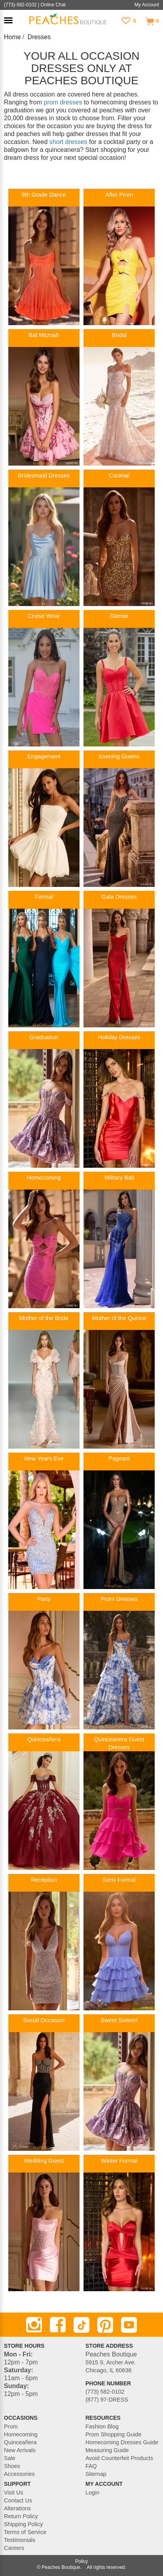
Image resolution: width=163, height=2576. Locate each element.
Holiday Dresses (119, 1037)
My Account (147, 5)
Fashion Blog (102, 2426)
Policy (81, 2561)
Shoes (12, 2466)
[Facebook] (58, 2325)
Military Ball (119, 1177)
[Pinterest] (105, 2325)
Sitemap (95, 2474)
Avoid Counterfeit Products (119, 2458)
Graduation (44, 1037)
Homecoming (44, 1177)
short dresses (68, 141)
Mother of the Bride (44, 1318)
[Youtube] (129, 2325)
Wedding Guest (44, 2160)
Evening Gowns (119, 756)
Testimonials (19, 2540)
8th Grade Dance (44, 194)
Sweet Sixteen (119, 2020)
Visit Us (13, 2492)
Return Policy (21, 2516)
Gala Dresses (119, 897)
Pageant (119, 1458)
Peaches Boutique (61, 2567)
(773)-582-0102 (20, 5)
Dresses (39, 37)
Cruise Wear (44, 616)
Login (92, 2492)
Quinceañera (44, 1739)
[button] (8, 20)
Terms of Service (25, 2532)
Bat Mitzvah (44, 335)
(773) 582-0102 (104, 2391)
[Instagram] (34, 2325)
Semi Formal (119, 1880)
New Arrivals (20, 2450)
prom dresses (63, 102)
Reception (44, 1880)
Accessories (19, 2474)
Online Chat (53, 5)
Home (12, 37)
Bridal (119, 335)
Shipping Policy (23, 2524)
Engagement (43, 756)
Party (44, 1599)
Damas (119, 616)
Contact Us (18, 2500)
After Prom (119, 194)
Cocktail (119, 475)
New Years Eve (43, 1458)
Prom (10, 2426)
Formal (44, 897)
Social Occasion (43, 2020)
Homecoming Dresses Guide (121, 2442)
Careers (14, 2548)
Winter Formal (119, 2160)
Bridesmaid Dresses (44, 475)
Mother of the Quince (119, 1318)
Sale (9, 2458)
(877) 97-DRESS (106, 2399)
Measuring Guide (107, 2450)
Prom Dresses (119, 1599)
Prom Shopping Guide (113, 2434)
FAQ (91, 2466)
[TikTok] (81, 2325)
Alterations (17, 2508)
